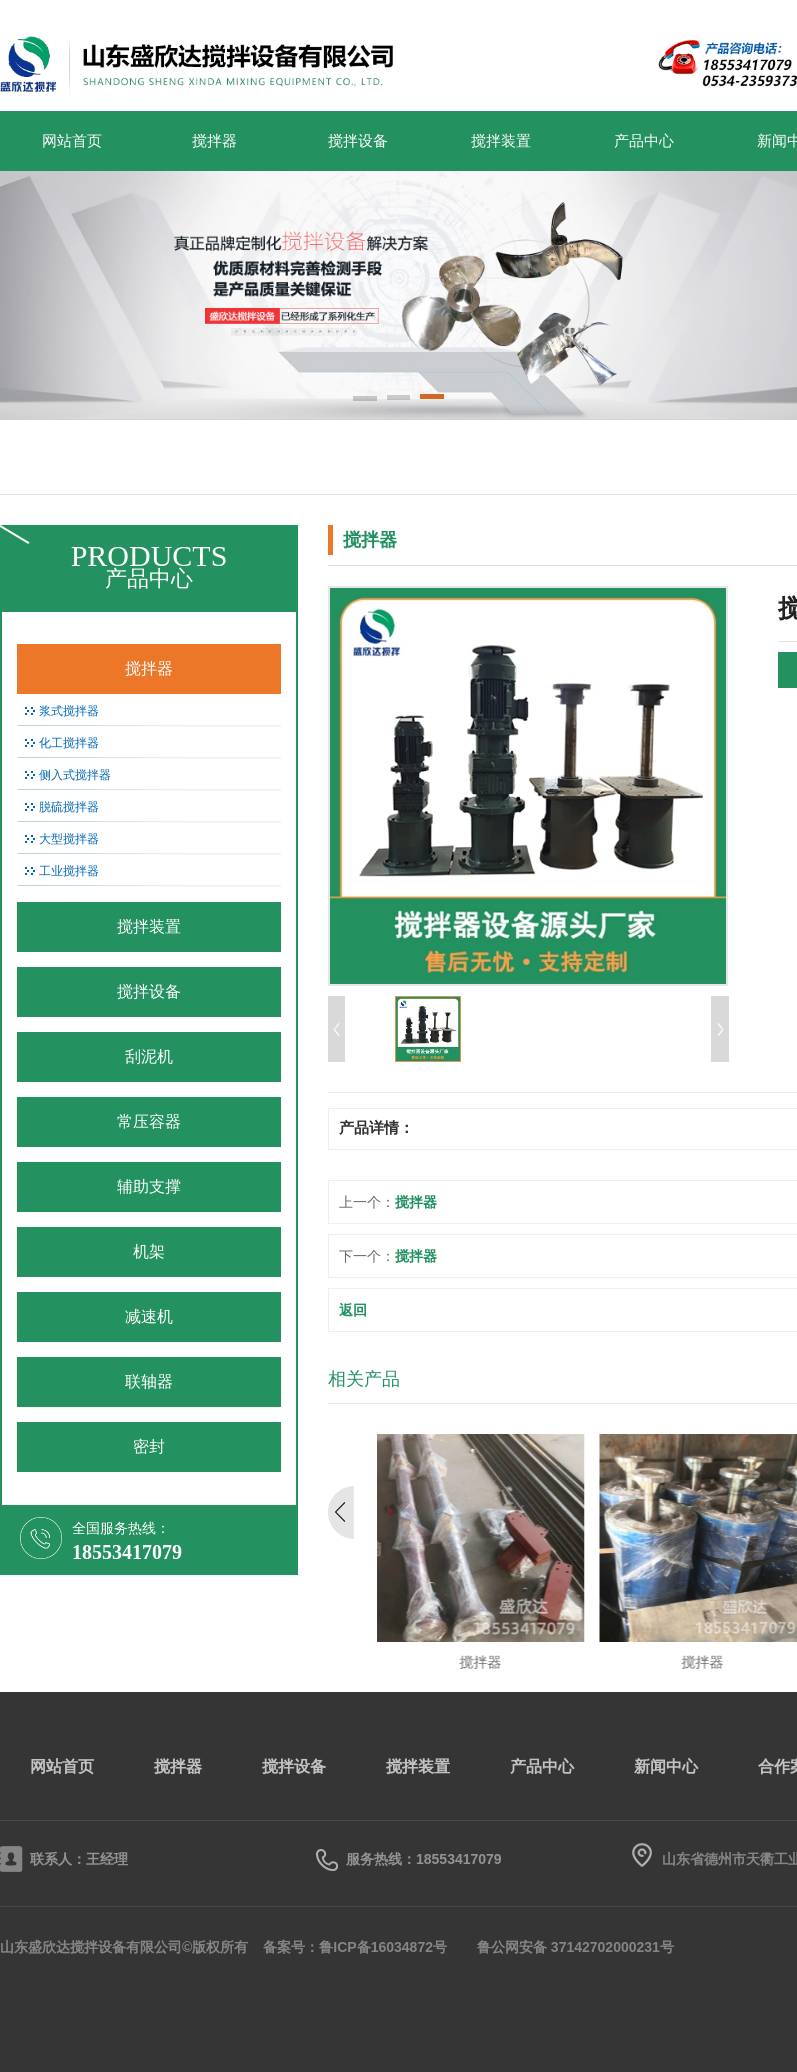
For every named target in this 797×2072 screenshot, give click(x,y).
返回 (353, 1310)
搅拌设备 (358, 141)
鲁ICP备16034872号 (383, 1947)
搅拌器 (214, 141)
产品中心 (644, 141)
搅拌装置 (501, 141)
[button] (365, 400)
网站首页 (72, 141)
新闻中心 (666, 1766)
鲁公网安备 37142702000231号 (575, 1947)
